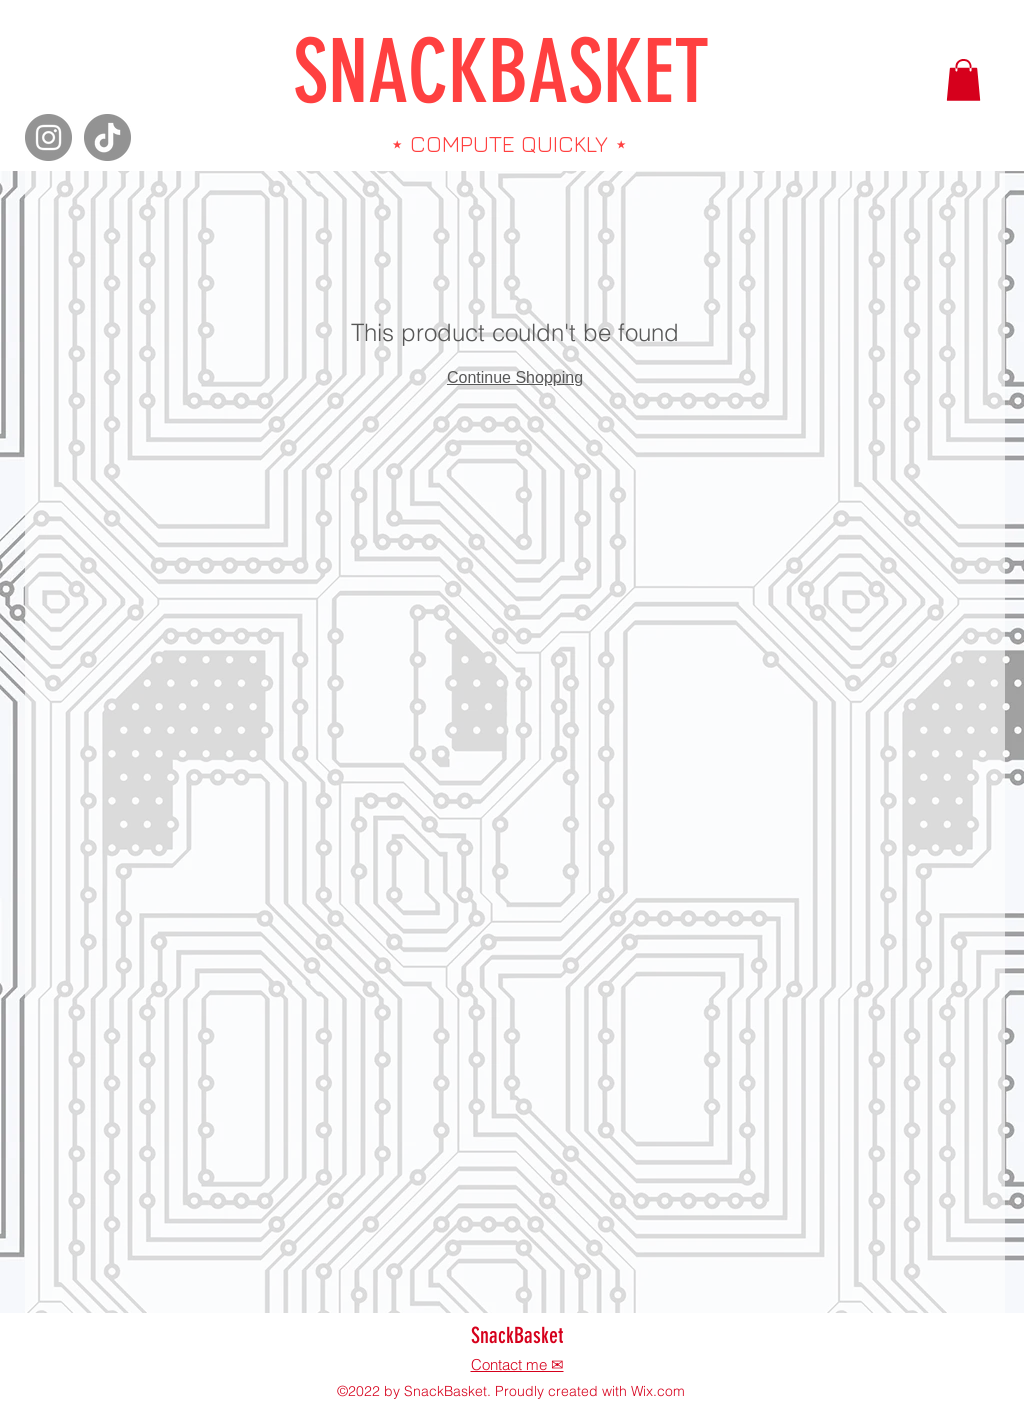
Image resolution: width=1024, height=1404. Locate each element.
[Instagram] (48, 137)
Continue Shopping (515, 377)
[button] (963, 80)
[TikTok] (107, 137)
